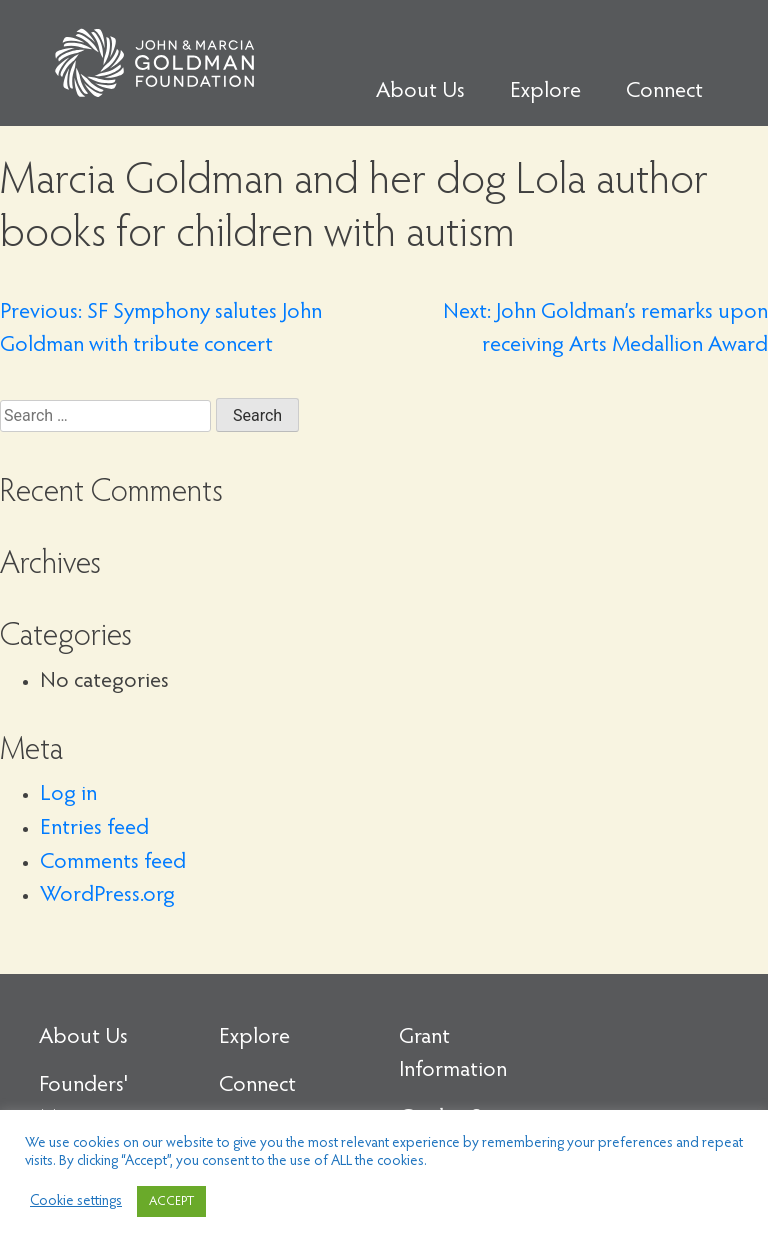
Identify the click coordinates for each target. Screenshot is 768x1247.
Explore (545, 92)
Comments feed (113, 863)
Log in (68, 795)
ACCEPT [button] (171, 1201)
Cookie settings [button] (76, 1201)
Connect (664, 92)
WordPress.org (107, 896)
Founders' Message (83, 1103)
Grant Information (453, 1055)
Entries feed (94, 829)
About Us (420, 92)
